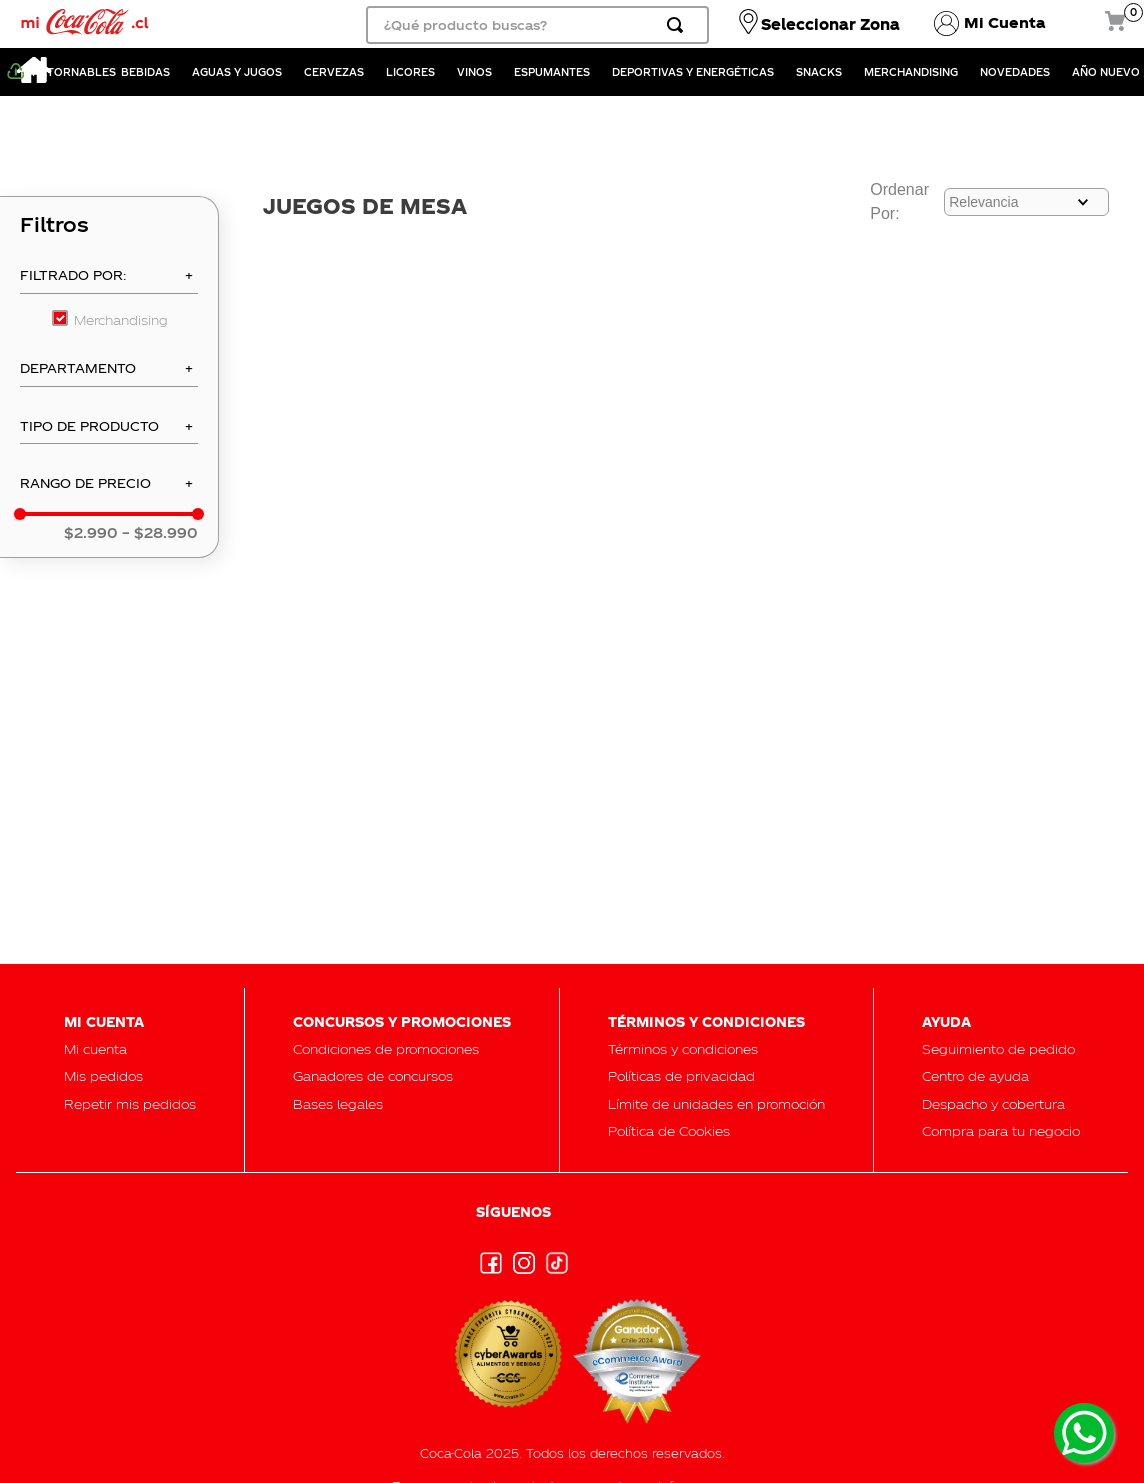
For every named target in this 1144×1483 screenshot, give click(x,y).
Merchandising (121, 319)
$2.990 (91, 533)
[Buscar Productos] (679, 25)
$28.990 (160, 533)
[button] (109, 281)
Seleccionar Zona (830, 24)
